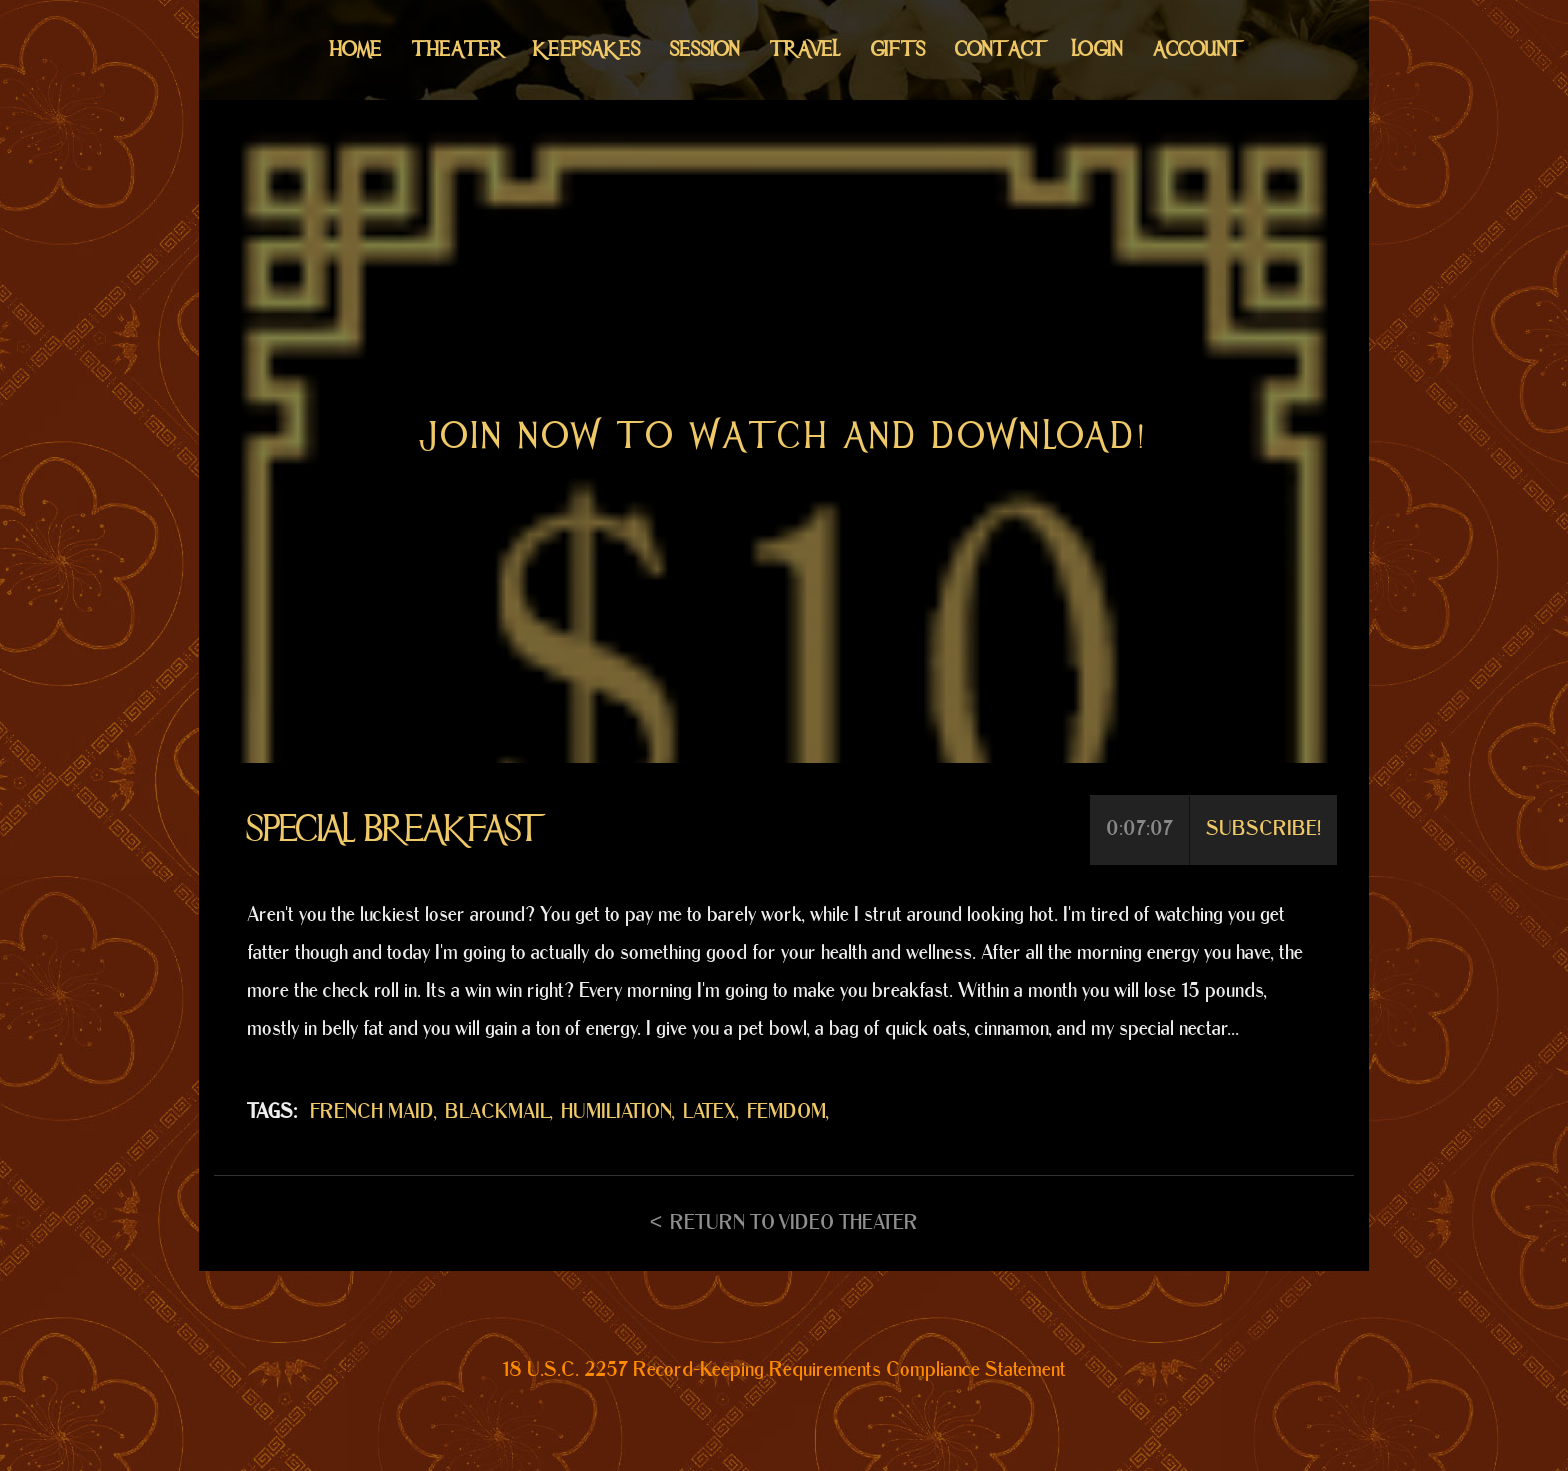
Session (705, 49)
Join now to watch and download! (784, 436)
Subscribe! (1263, 829)
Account (1195, 49)
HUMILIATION (616, 1112)
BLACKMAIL (497, 1112)
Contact (998, 49)
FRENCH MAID (372, 1112)
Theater (457, 49)
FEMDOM (786, 1112)
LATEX (709, 1112)
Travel (805, 49)
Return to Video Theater (794, 1223)
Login (1097, 49)
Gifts (898, 49)
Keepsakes (586, 49)
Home (356, 49)
